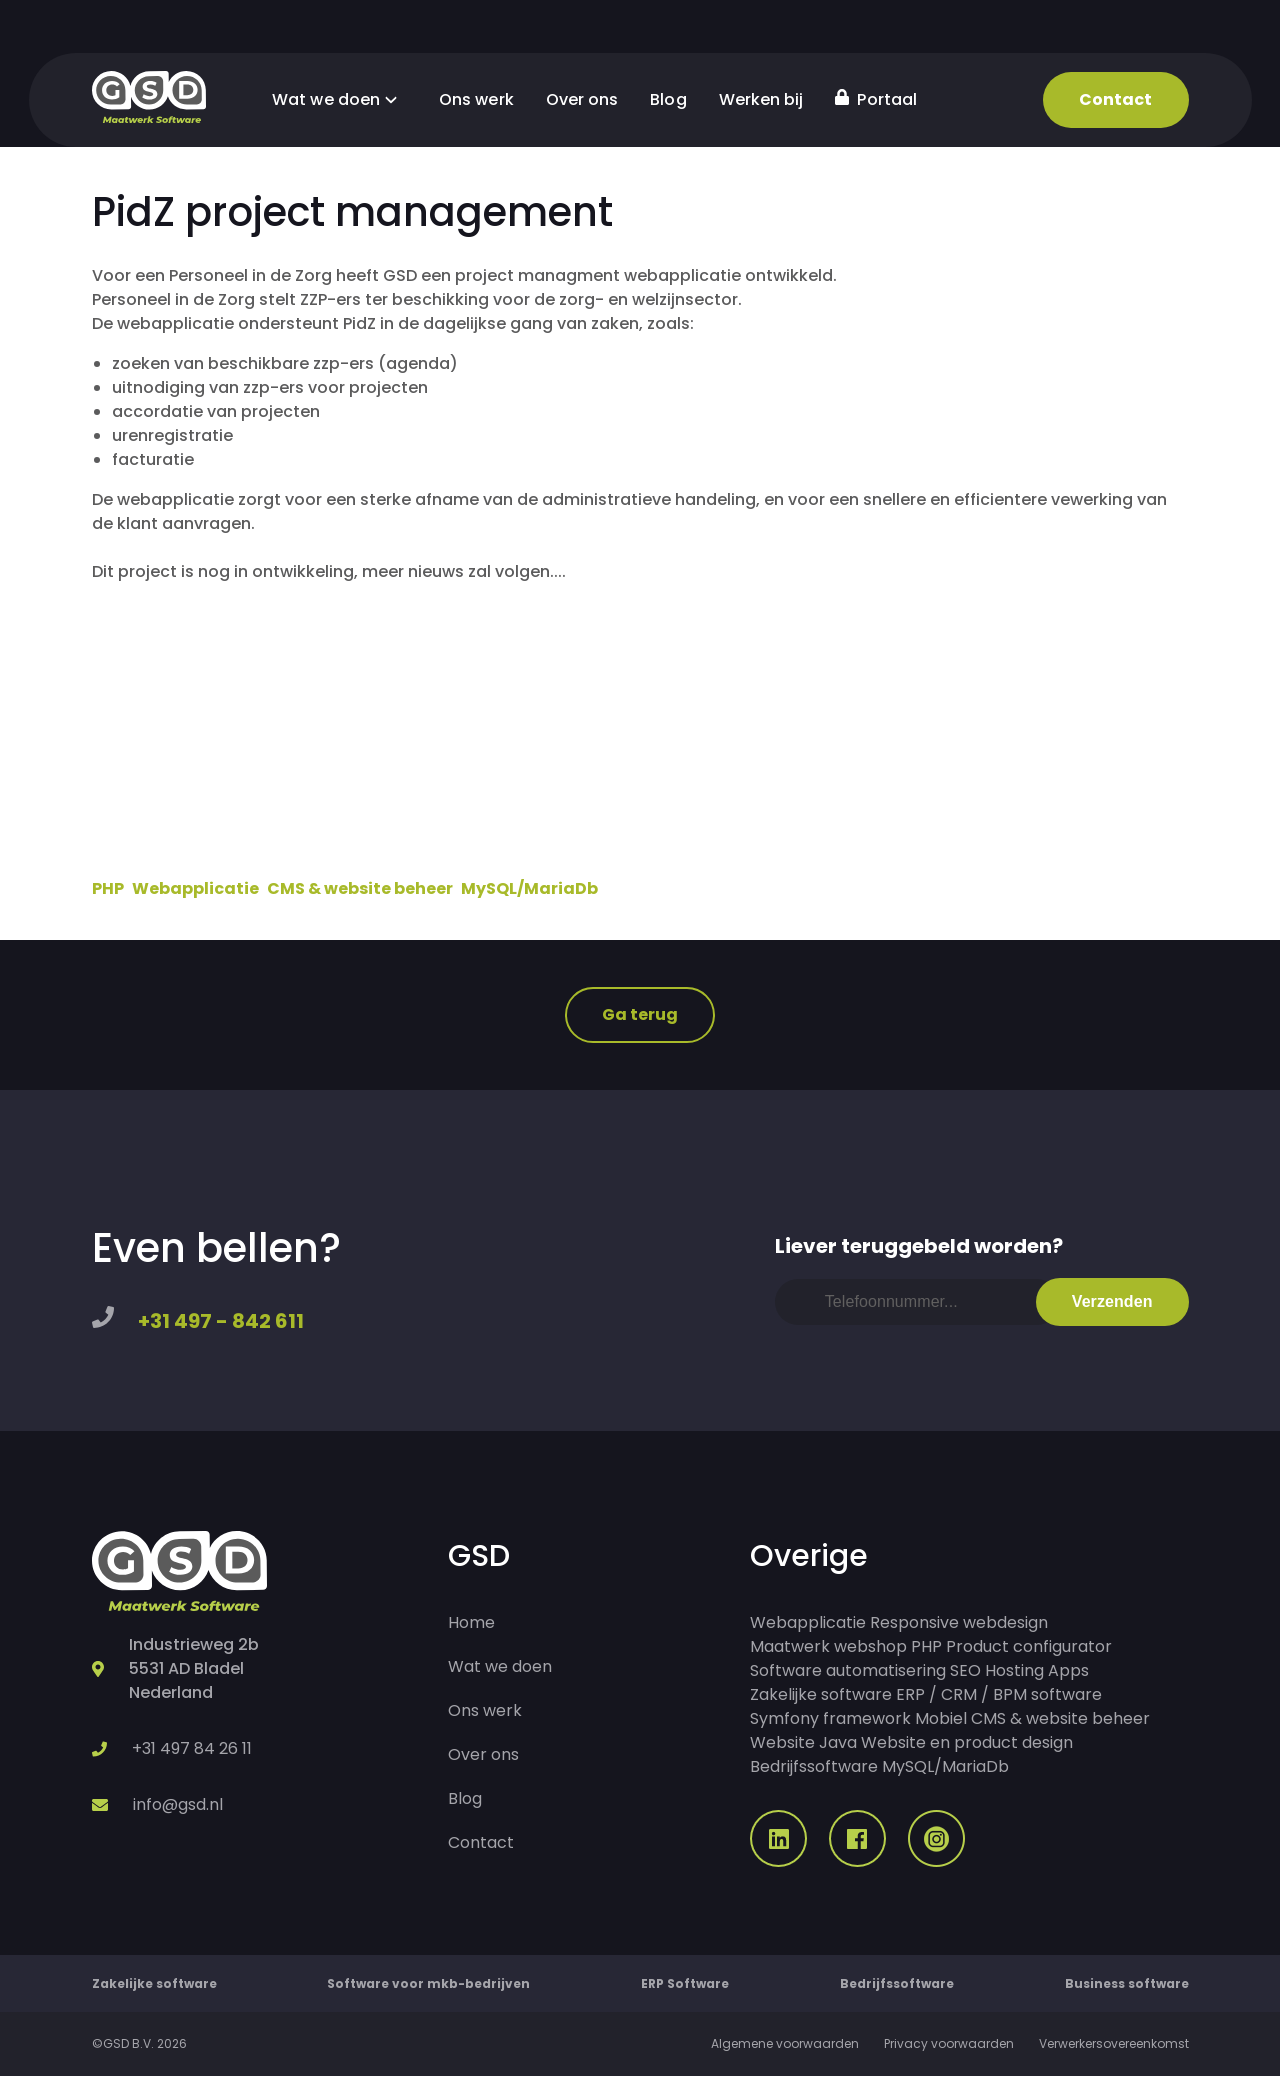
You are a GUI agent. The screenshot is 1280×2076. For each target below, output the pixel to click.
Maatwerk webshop (828, 1646)
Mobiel (941, 1718)
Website (782, 1742)
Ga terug (640, 1014)
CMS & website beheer (360, 888)
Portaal (876, 99)
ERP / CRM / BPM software (999, 1694)
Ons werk (476, 99)
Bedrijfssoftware (814, 1766)
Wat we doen (339, 99)
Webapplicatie (195, 888)
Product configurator (1029, 1646)
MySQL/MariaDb (529, 888)
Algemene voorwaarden (785, 2043)
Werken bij (761, 99)
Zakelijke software (821, 1694)
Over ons (582, 99)
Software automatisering (848, 1670)
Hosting (1014, 1670)
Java (838, 1742)
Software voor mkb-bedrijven (428, 1983)
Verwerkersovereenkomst (1114, 2043)
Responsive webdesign (959, 1622)
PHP (108, 888)
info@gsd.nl (178, 1804)
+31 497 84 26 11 (192, 1748)
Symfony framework (830, 1718)
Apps (1068, 1670)
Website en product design (967, 1742)
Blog (668, 99)
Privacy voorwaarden (949, 2043)
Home (471, 1622)
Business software (1127, 1983)
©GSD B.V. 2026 (139, 2043)
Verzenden (1112, 1301)
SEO (965, 1670)
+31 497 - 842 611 (221, 1321)
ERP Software (685, 1983)
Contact (1116, 99)
